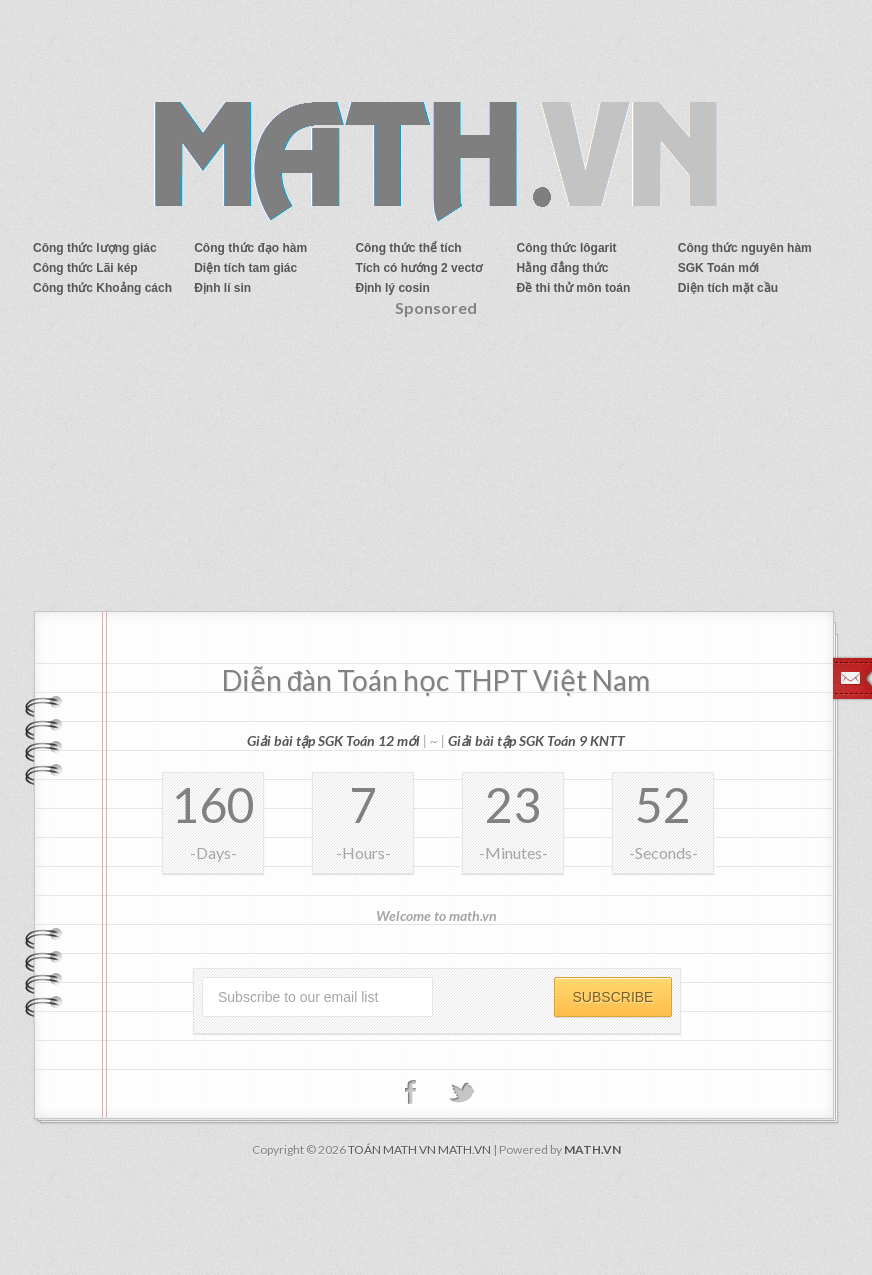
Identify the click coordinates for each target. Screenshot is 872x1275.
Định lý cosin (392, 288)
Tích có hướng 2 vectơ (418, 268)
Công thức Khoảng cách (102, 288)
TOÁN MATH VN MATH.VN (419, 1149)
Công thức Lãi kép (85, 268)
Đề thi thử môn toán (574, 288)
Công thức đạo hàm (250, 248)
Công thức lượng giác (95, 248)
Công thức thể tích (408, 248)
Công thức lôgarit (567, 248)
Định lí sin (222, 288)
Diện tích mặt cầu (728, 288)
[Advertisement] (436, 471)
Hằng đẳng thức (563, 268)
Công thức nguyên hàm (745, 248)
